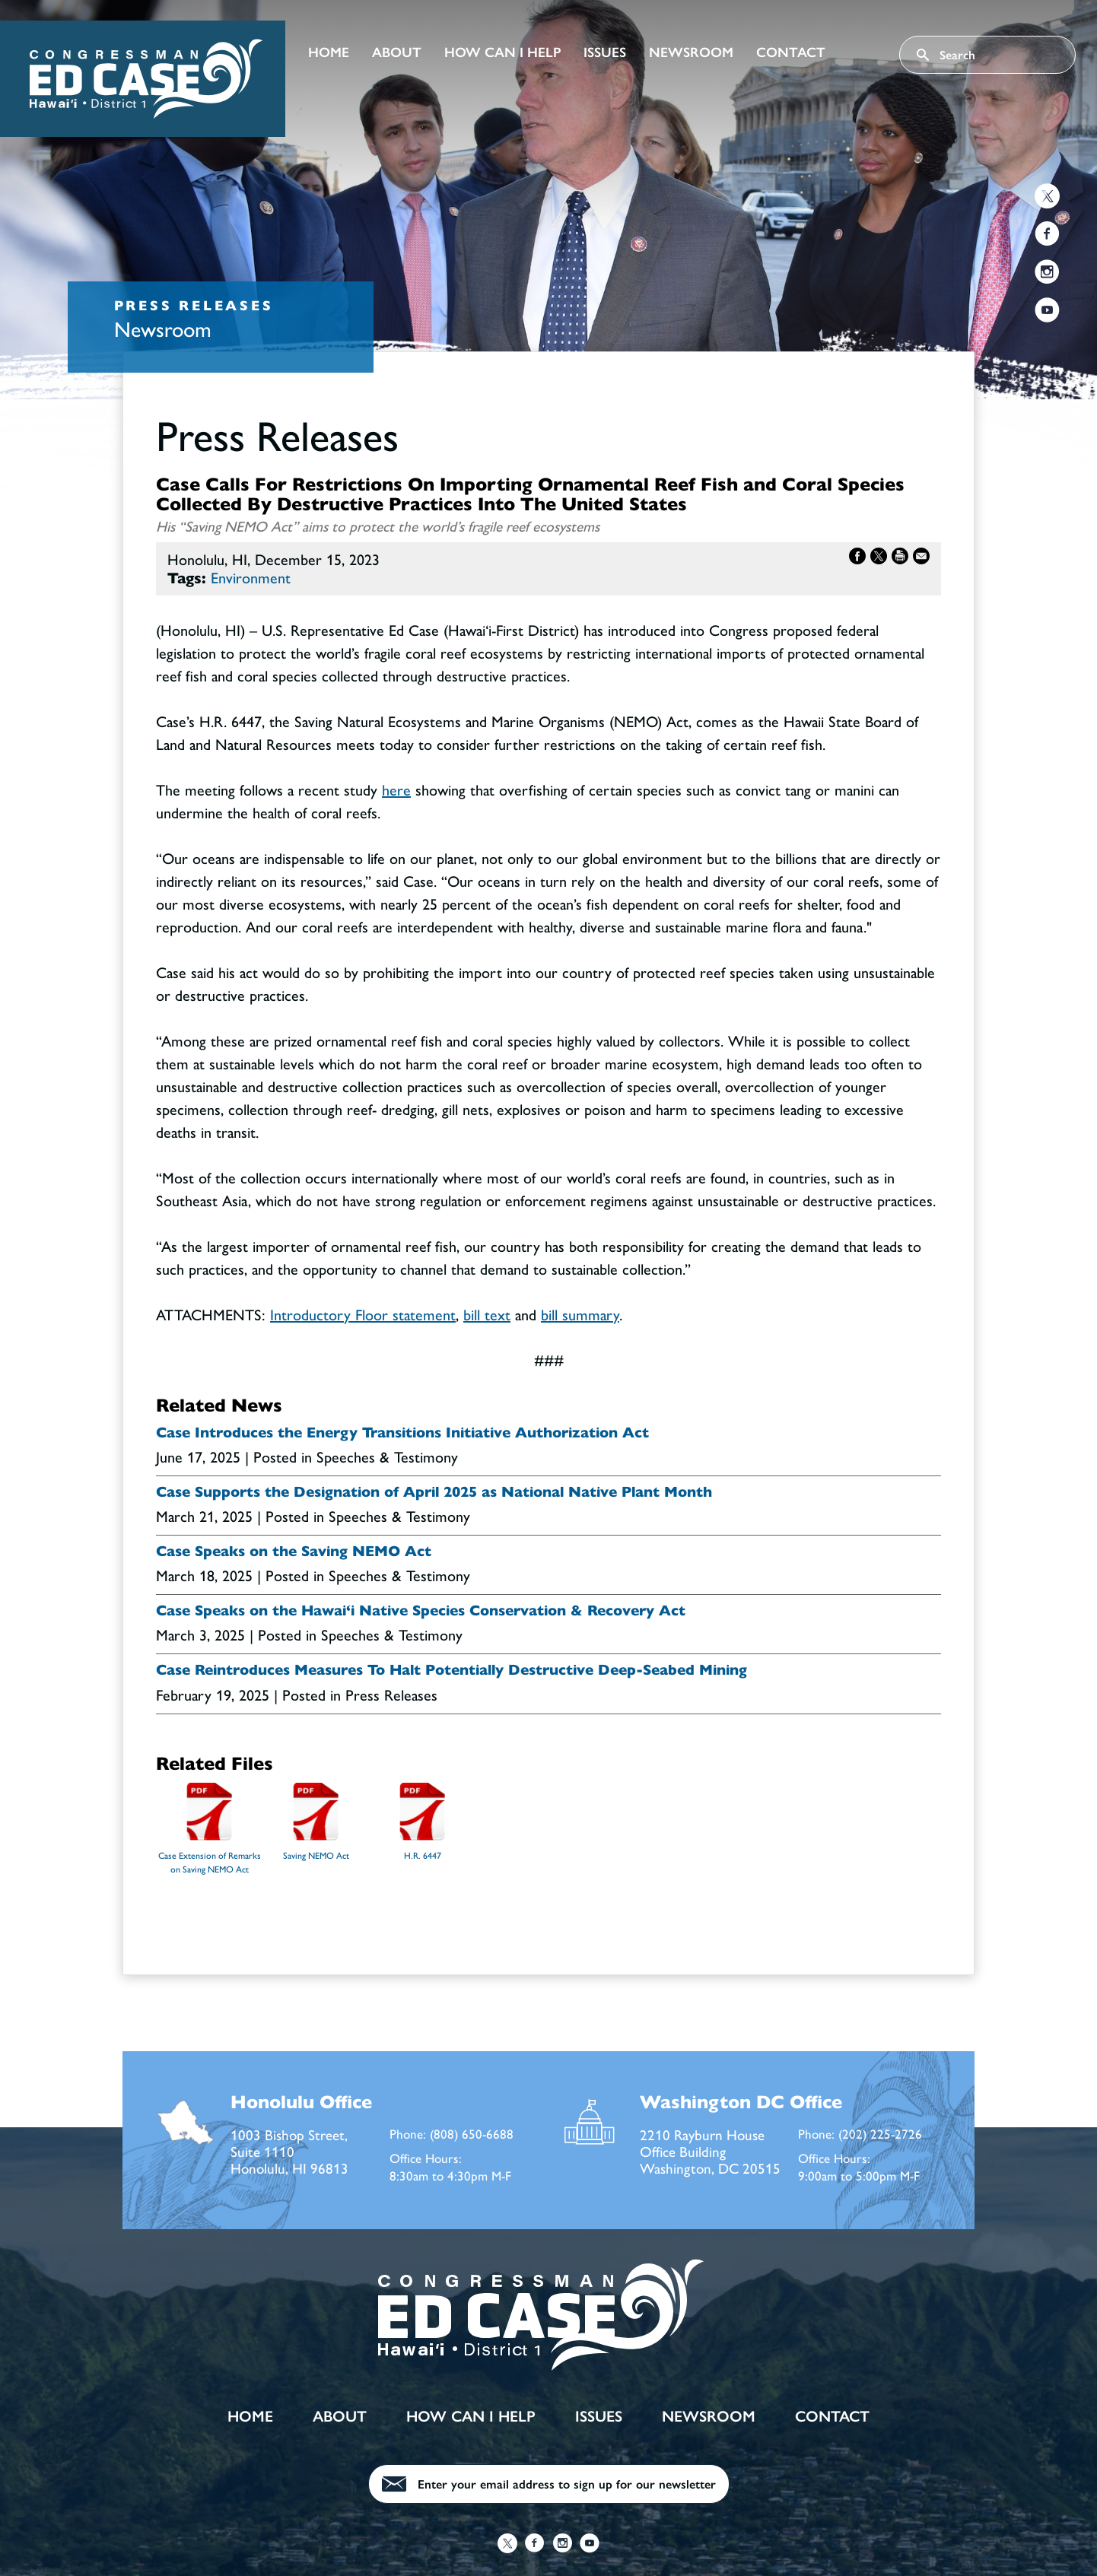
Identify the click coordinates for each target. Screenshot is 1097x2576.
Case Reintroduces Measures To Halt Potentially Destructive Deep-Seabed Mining (451, 1670)
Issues (604, 52)
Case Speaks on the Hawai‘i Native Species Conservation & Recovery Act (420, 1610)
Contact (790, 52)
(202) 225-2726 (880, 2133)
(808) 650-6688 (472, 2133)
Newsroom (691, 52)
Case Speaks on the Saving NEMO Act (293, 1551)
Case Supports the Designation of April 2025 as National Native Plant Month (434, 1492)
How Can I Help (502, 52)
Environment (251, 577)
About (396, 52)
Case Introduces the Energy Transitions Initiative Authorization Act (402, 1433)
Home (328, 52)
